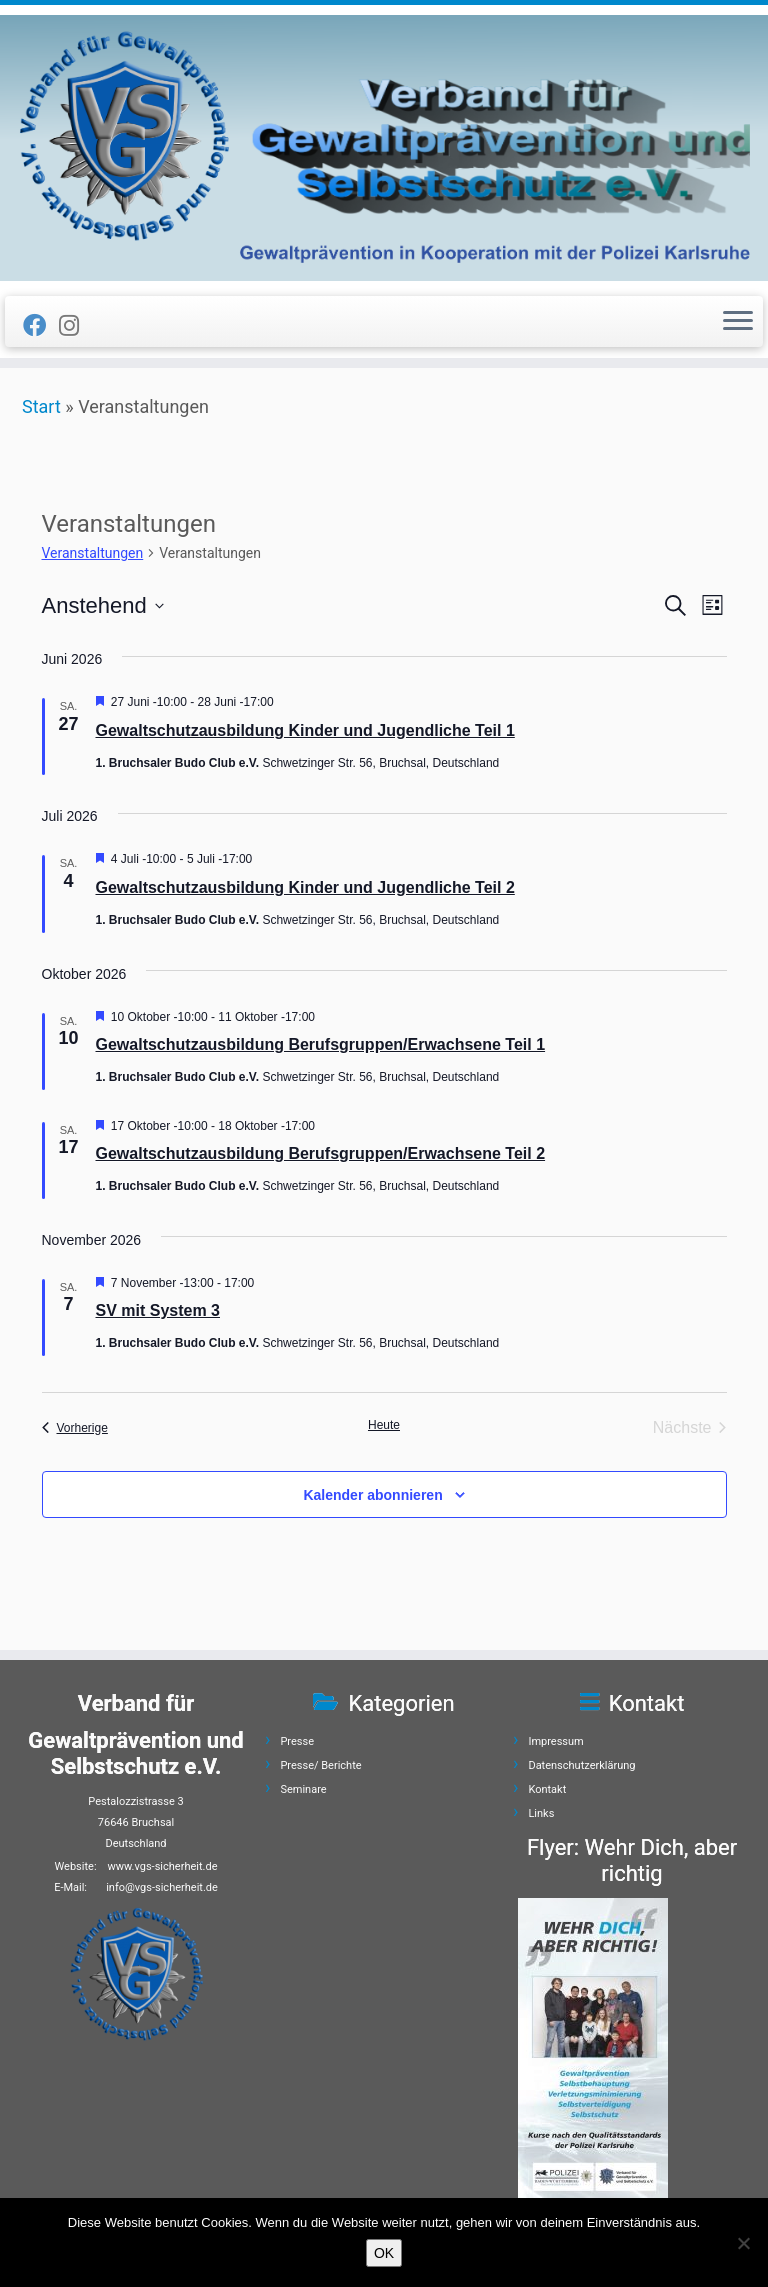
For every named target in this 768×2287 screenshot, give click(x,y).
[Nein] (743, 2243)
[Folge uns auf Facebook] (41, 326)
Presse (297, 1741)
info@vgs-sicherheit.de (162, 1887)
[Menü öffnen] (738, 322)
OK (384, 2253)
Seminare (303, 1789)
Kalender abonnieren (372, 1495)
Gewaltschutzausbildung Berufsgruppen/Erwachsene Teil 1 (321, 1044)
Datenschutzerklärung (581, 1765)
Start (41, 406)
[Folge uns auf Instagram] (75, 326)
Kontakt (547, 1789)
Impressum (555, 1741)
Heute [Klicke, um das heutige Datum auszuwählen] (384, 1425)
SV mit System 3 (158, 1310)
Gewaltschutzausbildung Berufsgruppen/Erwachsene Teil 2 (321, 1153)
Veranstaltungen (93, 553)
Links (541, 1813)
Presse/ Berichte (320, 1765)
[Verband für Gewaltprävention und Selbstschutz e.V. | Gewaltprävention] (384, 148)
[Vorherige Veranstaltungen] (75, 1428)
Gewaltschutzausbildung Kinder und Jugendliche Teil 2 (305, 887)
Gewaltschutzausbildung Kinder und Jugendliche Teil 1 (305, 730)
